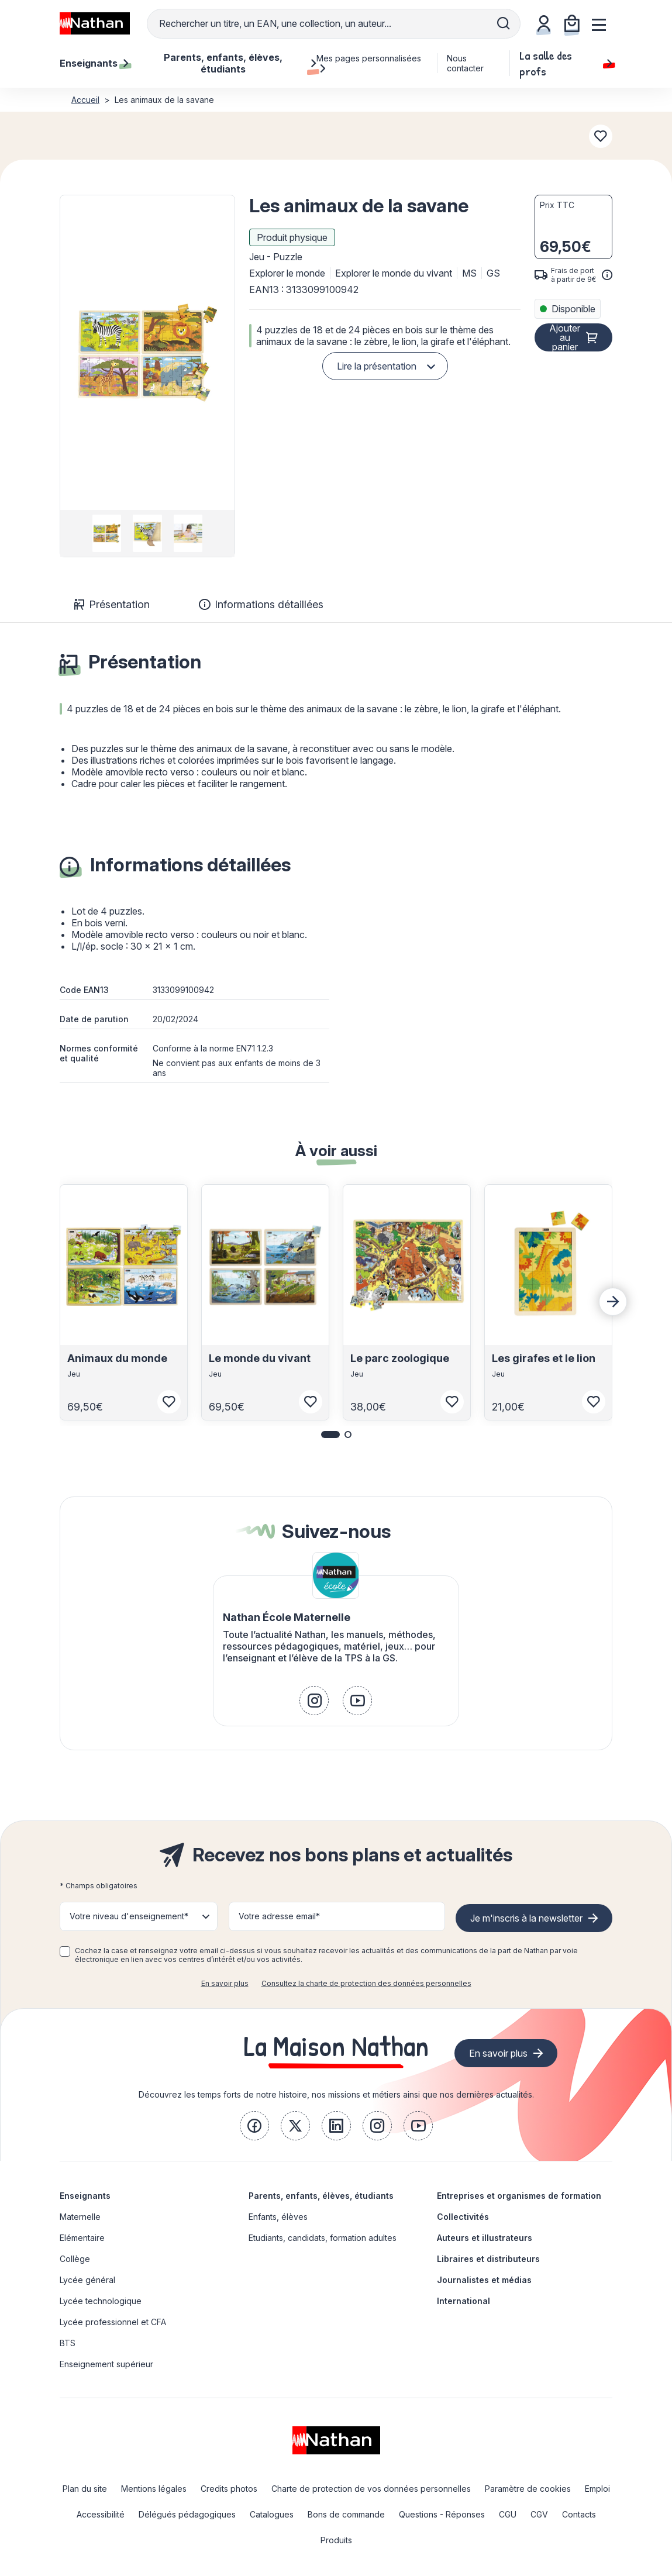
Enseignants (85, 2196)
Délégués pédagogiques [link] (187, 2514)
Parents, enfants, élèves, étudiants (321, 2196)
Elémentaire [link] (82, 2238)
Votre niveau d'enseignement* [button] (129, 1916)
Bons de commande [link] (346, 2514)
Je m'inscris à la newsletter (526, 1918)
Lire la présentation (376, 366)
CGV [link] (539, 2514)
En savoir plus (225, 1983)
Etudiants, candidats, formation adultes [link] (323, 2238)
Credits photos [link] (229, 2489)
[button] (147, 352)
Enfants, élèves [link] (278, 2217)
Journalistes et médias (484, 2280)
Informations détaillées (261, 604)
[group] (106, 533)
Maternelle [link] (80, 2217)
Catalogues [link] (272, 2514)
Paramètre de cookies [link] (528, 2489)
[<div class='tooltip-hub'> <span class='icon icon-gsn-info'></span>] (607, 275)
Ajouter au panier (564, 337)
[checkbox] (65, 1951)
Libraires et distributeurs (488, 2259)
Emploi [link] (597, 2489)
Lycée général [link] (87, 2280)
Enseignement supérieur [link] (106, 2364)
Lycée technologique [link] (101, 2301)
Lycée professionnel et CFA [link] (113, 2322)
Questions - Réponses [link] (442, 2514)
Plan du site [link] (85, 2489)
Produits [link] (336, 2540)
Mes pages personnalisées (368, 63)
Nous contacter (465, 63)
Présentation (112, 604)
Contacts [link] (579, 2514)
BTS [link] (67, 2343)
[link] (314, 1700)
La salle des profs (565, 63)
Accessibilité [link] (101, 2514)
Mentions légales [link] (154, 2489)
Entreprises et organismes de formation (519, 2196)
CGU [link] (507, 2514)
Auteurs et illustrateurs (484, 2238)
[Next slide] (613, 1302)
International (463, 2301)
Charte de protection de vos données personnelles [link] (371, 2489)
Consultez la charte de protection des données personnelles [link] (366, 1983)
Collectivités (463, 2217)
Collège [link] (75, 2259)
